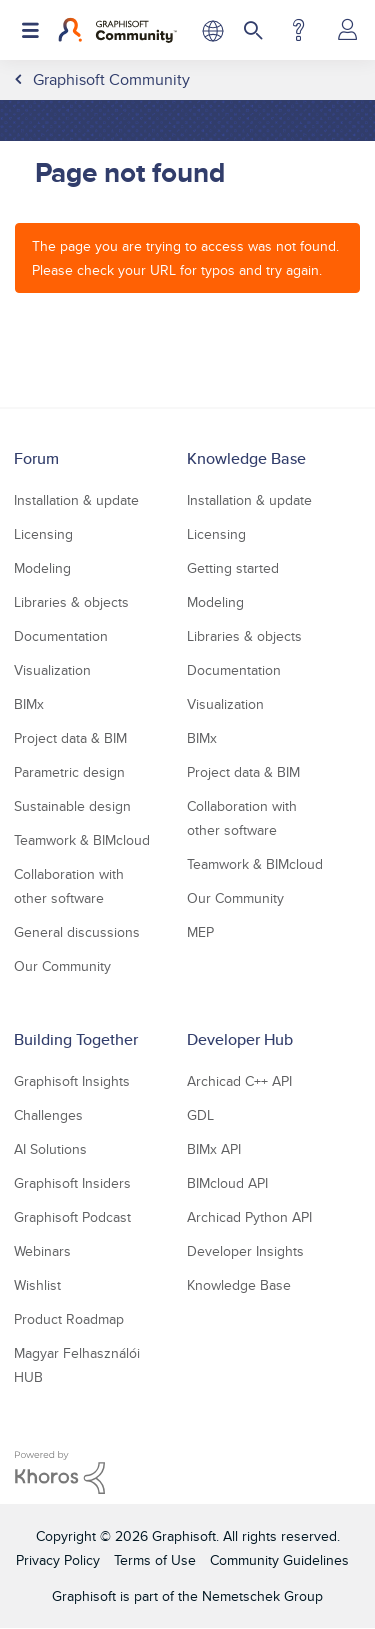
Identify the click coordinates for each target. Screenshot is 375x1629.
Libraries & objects (71, 602)
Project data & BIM (70, 738)
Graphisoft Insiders (72, 1183)
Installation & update (76, 500)
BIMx (29, 704)
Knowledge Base (246, 458)
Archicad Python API (249, 1217)
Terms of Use (155, 1560)
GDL (200, 1115)
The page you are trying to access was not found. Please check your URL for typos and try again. (185, 258)
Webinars (42, 1251)
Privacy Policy (58, 1560)
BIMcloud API (227, 1183)
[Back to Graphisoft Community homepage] (117, 30)
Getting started (233, 568)
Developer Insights (245, 1251)
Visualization (52, 670)
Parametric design (69, 772)
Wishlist (37, 1285)
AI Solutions (50, 1149)
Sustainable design (72, 806)
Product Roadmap (69, 1319)
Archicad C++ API (239, 1081)
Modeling (42, 568)
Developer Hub (240, 1039)
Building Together (76, 1039)
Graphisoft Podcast (72, 1217)
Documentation (61, 636)
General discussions (77, 932)
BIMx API (214, 1149)
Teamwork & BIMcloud (82, 840)
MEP (200, 932)
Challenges (48, 1115)
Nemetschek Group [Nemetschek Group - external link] (262, 1596)
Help (298, 30)
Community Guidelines (279, 1560)
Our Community (62, 966)
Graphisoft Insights (72, 1081)
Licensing (43, 534)
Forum (36, 458)
